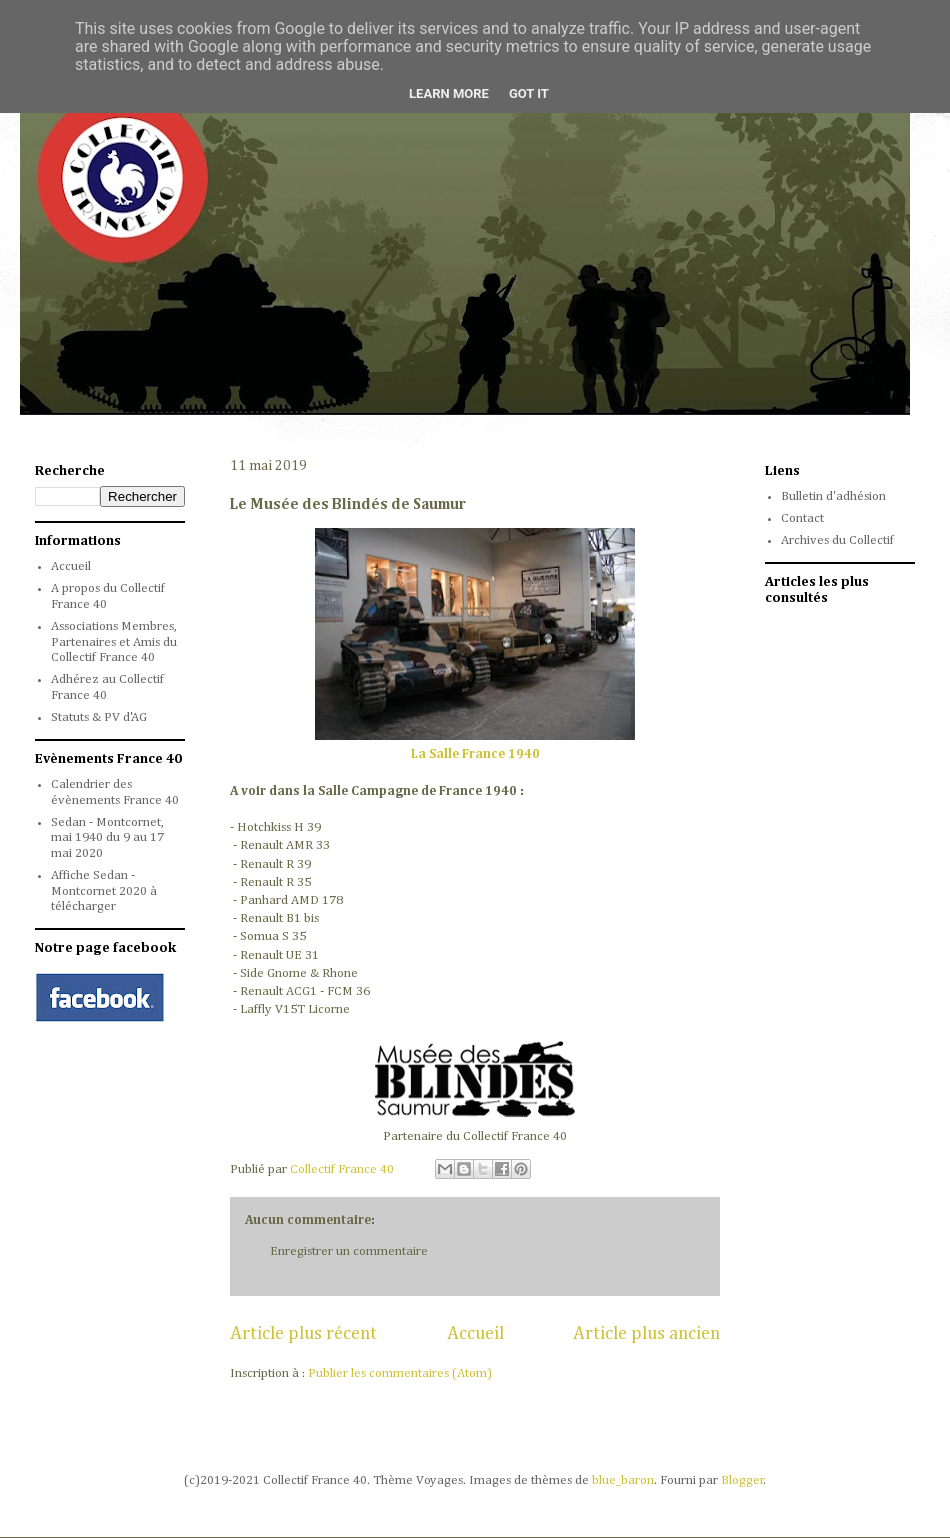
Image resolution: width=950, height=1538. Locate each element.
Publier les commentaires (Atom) (400, 1373)
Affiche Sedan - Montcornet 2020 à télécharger (104, 891)
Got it (529, 93)
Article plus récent (303, 1334)
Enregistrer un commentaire (349, 1251)
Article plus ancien (646, 1334)
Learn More (449, 93)
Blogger (742, 1480)
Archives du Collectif (837, 540)
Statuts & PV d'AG (99, 717)
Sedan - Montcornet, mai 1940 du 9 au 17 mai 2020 (107, 838)
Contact (802, 518)
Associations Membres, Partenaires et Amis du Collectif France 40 (114, 642)
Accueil (475, 1334)
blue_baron (623, 1480)
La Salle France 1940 (475, 754)
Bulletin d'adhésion (833, 496)
